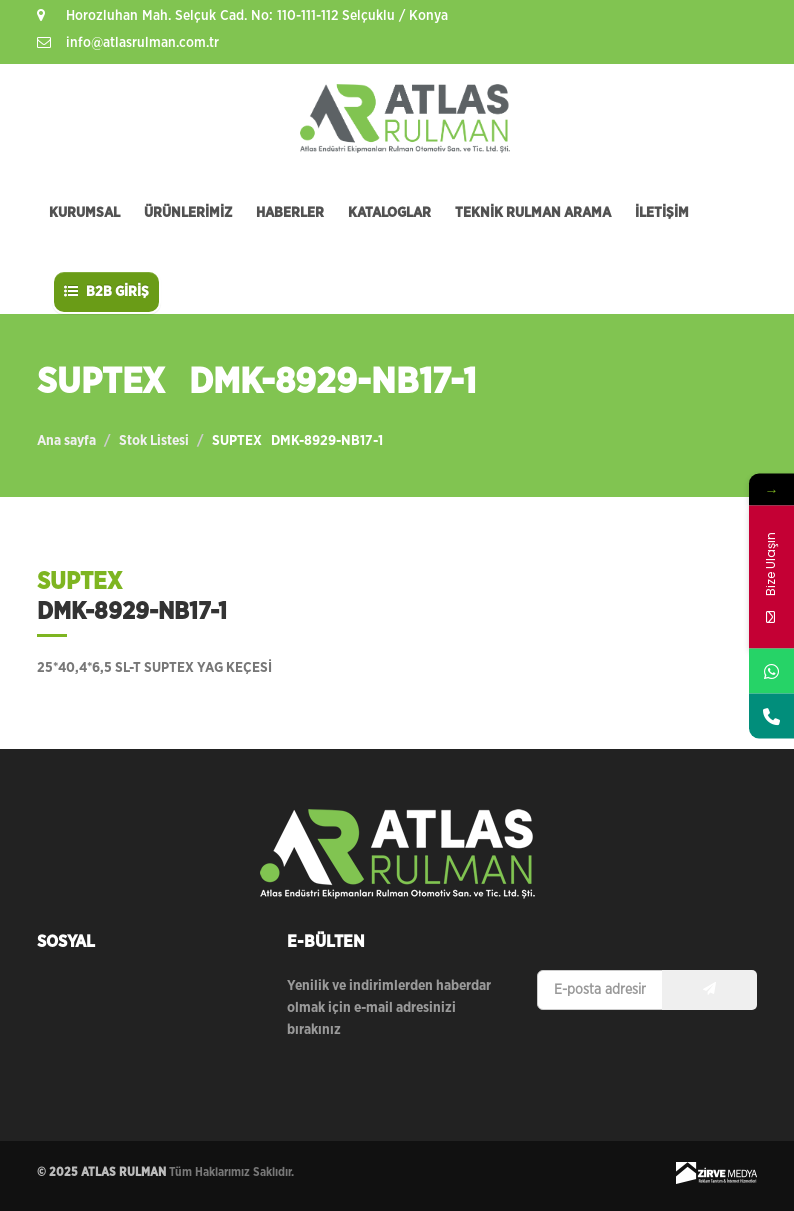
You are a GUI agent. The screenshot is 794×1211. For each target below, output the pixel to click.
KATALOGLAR (389, 213)
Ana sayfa (66, 441)
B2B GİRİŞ (106, 291)
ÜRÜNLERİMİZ (188, 213)
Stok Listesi (154, 441)
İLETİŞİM (662, 213)
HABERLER (290, 213)
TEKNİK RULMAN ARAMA (533, 213)
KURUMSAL (84, 213)
